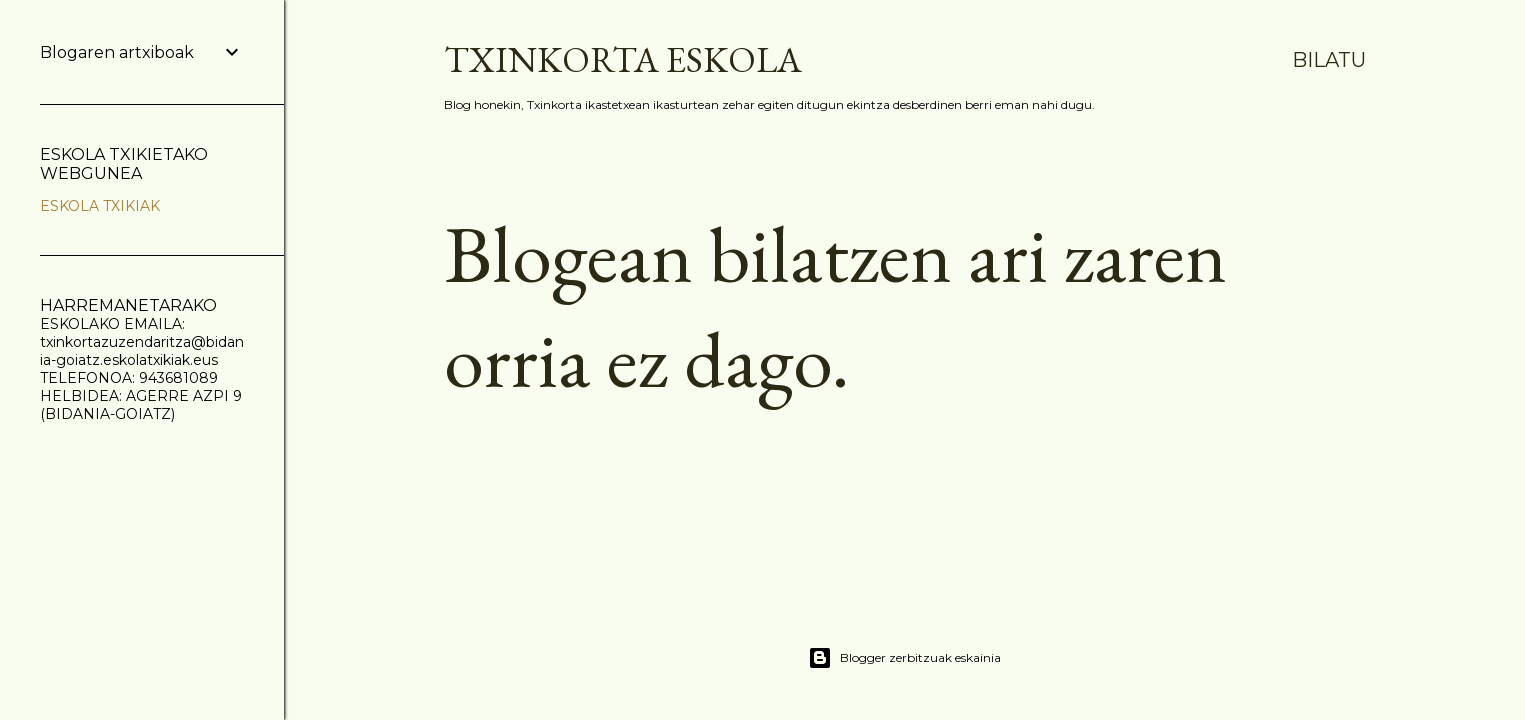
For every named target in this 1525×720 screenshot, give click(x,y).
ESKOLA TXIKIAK (100, 206)
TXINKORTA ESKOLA (623, 59)
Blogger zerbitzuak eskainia (904, 658)
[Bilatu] (1329, 60)
